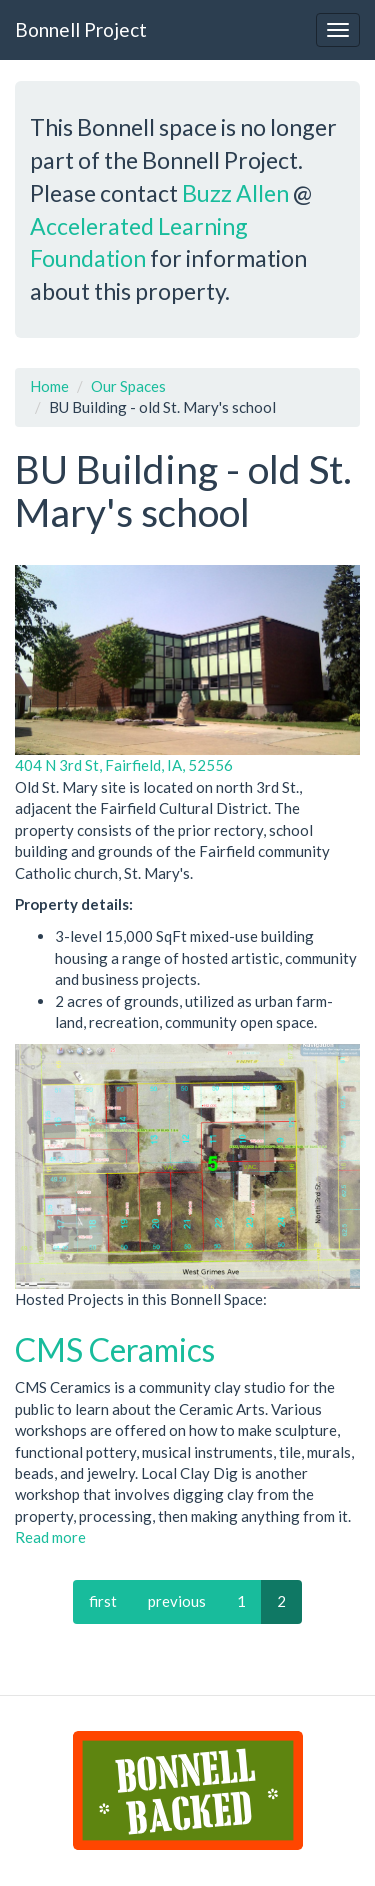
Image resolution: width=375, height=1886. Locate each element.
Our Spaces (128, 386)
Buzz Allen (235, 193)
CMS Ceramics (115, 1349)
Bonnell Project (81, 29)
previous (177, 1601)
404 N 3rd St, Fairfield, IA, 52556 (124, 765)
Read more (50, 1537)
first (103, 1601)
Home (49, 386)
